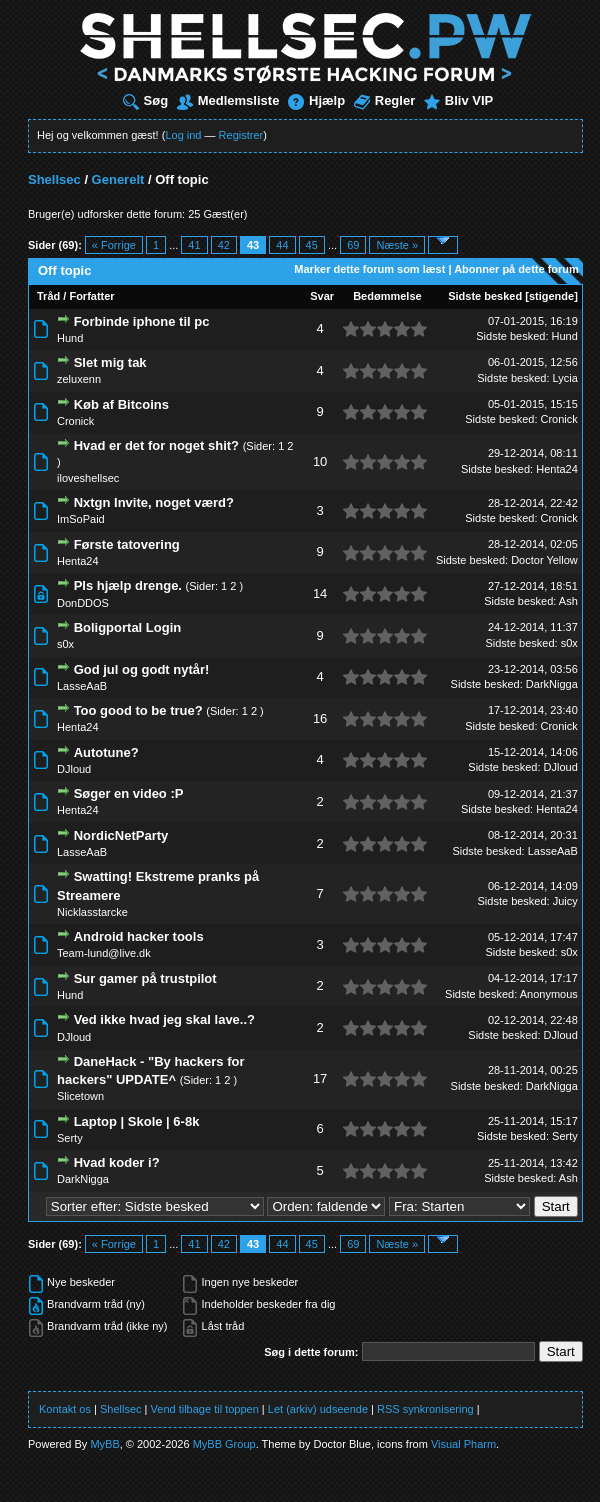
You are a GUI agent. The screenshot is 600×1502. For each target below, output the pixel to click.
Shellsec (54, 179)
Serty (70, 1138)
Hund (70, 338)
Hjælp (316, 100)
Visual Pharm (463, 1444)
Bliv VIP (458, 100)
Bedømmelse (387, 296)
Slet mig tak (110, 362)
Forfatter (91, 296)
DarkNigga (552, 684)
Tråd (48, 296)
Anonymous (549, 994)
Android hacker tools (139, 936)
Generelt (118, 179)
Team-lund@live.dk (104, 953)
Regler (384, 100)
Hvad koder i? (117, 1162)
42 (224, 245)
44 (282, 245)
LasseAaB (82, 686)
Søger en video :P (129, 793)
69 (353, 245)
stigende (551, 296)
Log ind (183, 135)
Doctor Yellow (544, 560)
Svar (322, 296)
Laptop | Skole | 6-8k (137, 1121)
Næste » (397, 245)
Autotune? (106, 752)
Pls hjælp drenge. (128, 585)
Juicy (565, 901)
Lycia (565, 378)
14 (320, 593)
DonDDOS (83, 603)
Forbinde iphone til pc (142, 321)
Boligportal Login (128, 627)
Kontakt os (65, 1409)
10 (320, 461)
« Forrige (114, 245)
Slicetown (80, 1096)
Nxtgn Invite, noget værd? (154, 502)
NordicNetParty (121, 835)
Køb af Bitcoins (121, 404)
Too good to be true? (138, 710)
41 (194, 245)
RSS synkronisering (425, 1409)
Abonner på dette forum (516, 269)
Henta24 (557, 469)
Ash (568, 601)
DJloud (74, 769)
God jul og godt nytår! (142, 669)
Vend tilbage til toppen (205, 1409)
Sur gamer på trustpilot (145, 978)
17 (320, 1078)
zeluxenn (79, 379)
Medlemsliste (228, 100)
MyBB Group (224, 1444)
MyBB (104, 1444)
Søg (146, 100)
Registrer (241, 135)
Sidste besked (485, 296)
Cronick (75, 421)
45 (312, 245)
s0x (65, 644)
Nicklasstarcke (92, 912)
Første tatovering (127, 544)
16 (320, 718)
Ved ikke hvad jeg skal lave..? (164, 1019)
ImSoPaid (81, 519)
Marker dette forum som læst (369, 269)
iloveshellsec (88, 478)
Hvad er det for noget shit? (156, 445)
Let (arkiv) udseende (318, 1409)
